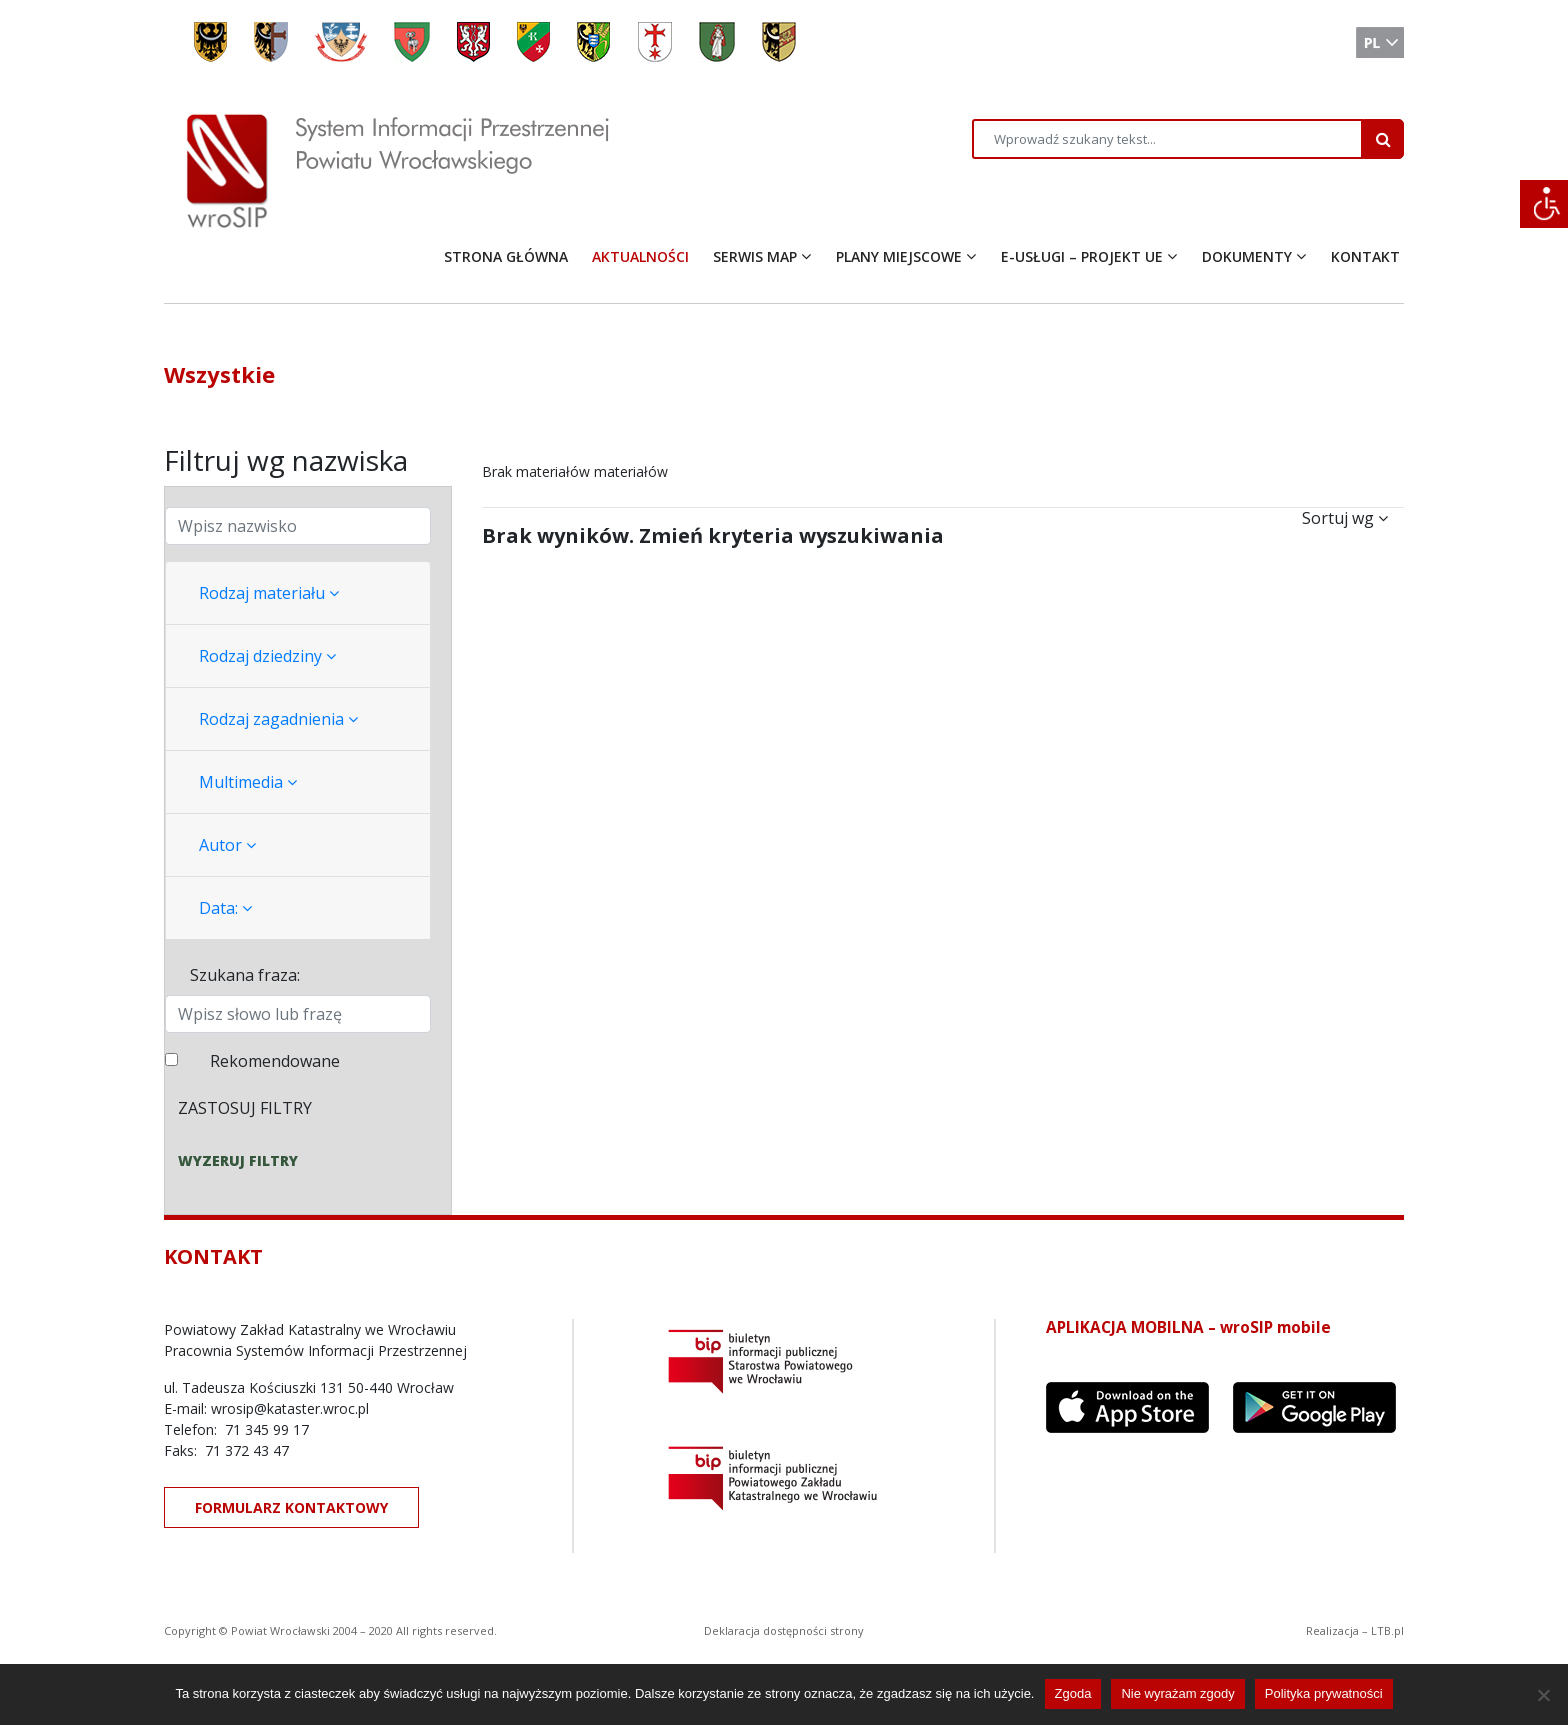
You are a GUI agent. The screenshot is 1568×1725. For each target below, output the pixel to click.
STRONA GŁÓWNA (506, 256)
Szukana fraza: (245, 975)
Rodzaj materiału (269, 593)
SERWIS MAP (755, 256)
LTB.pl (1387, 1630)
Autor (227, 845)
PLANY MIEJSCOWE (899, 256)
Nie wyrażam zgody (1177, 1693)
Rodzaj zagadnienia (278, 719)
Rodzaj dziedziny (267, 656)
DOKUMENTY (1247, 256)
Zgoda (1073, 1693)
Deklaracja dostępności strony (784, 1630)
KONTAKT (1365, 256)
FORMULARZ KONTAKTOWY (291, 1507)
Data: (225, 908)
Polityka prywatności (1324, 1693)
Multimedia (248, 782)
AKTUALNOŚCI (640, 256)
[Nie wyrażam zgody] (1543, 1695)
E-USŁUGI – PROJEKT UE (1082, 256)
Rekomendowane (275, 1061)
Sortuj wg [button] (1345, 518)
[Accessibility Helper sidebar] (1544, 204)
